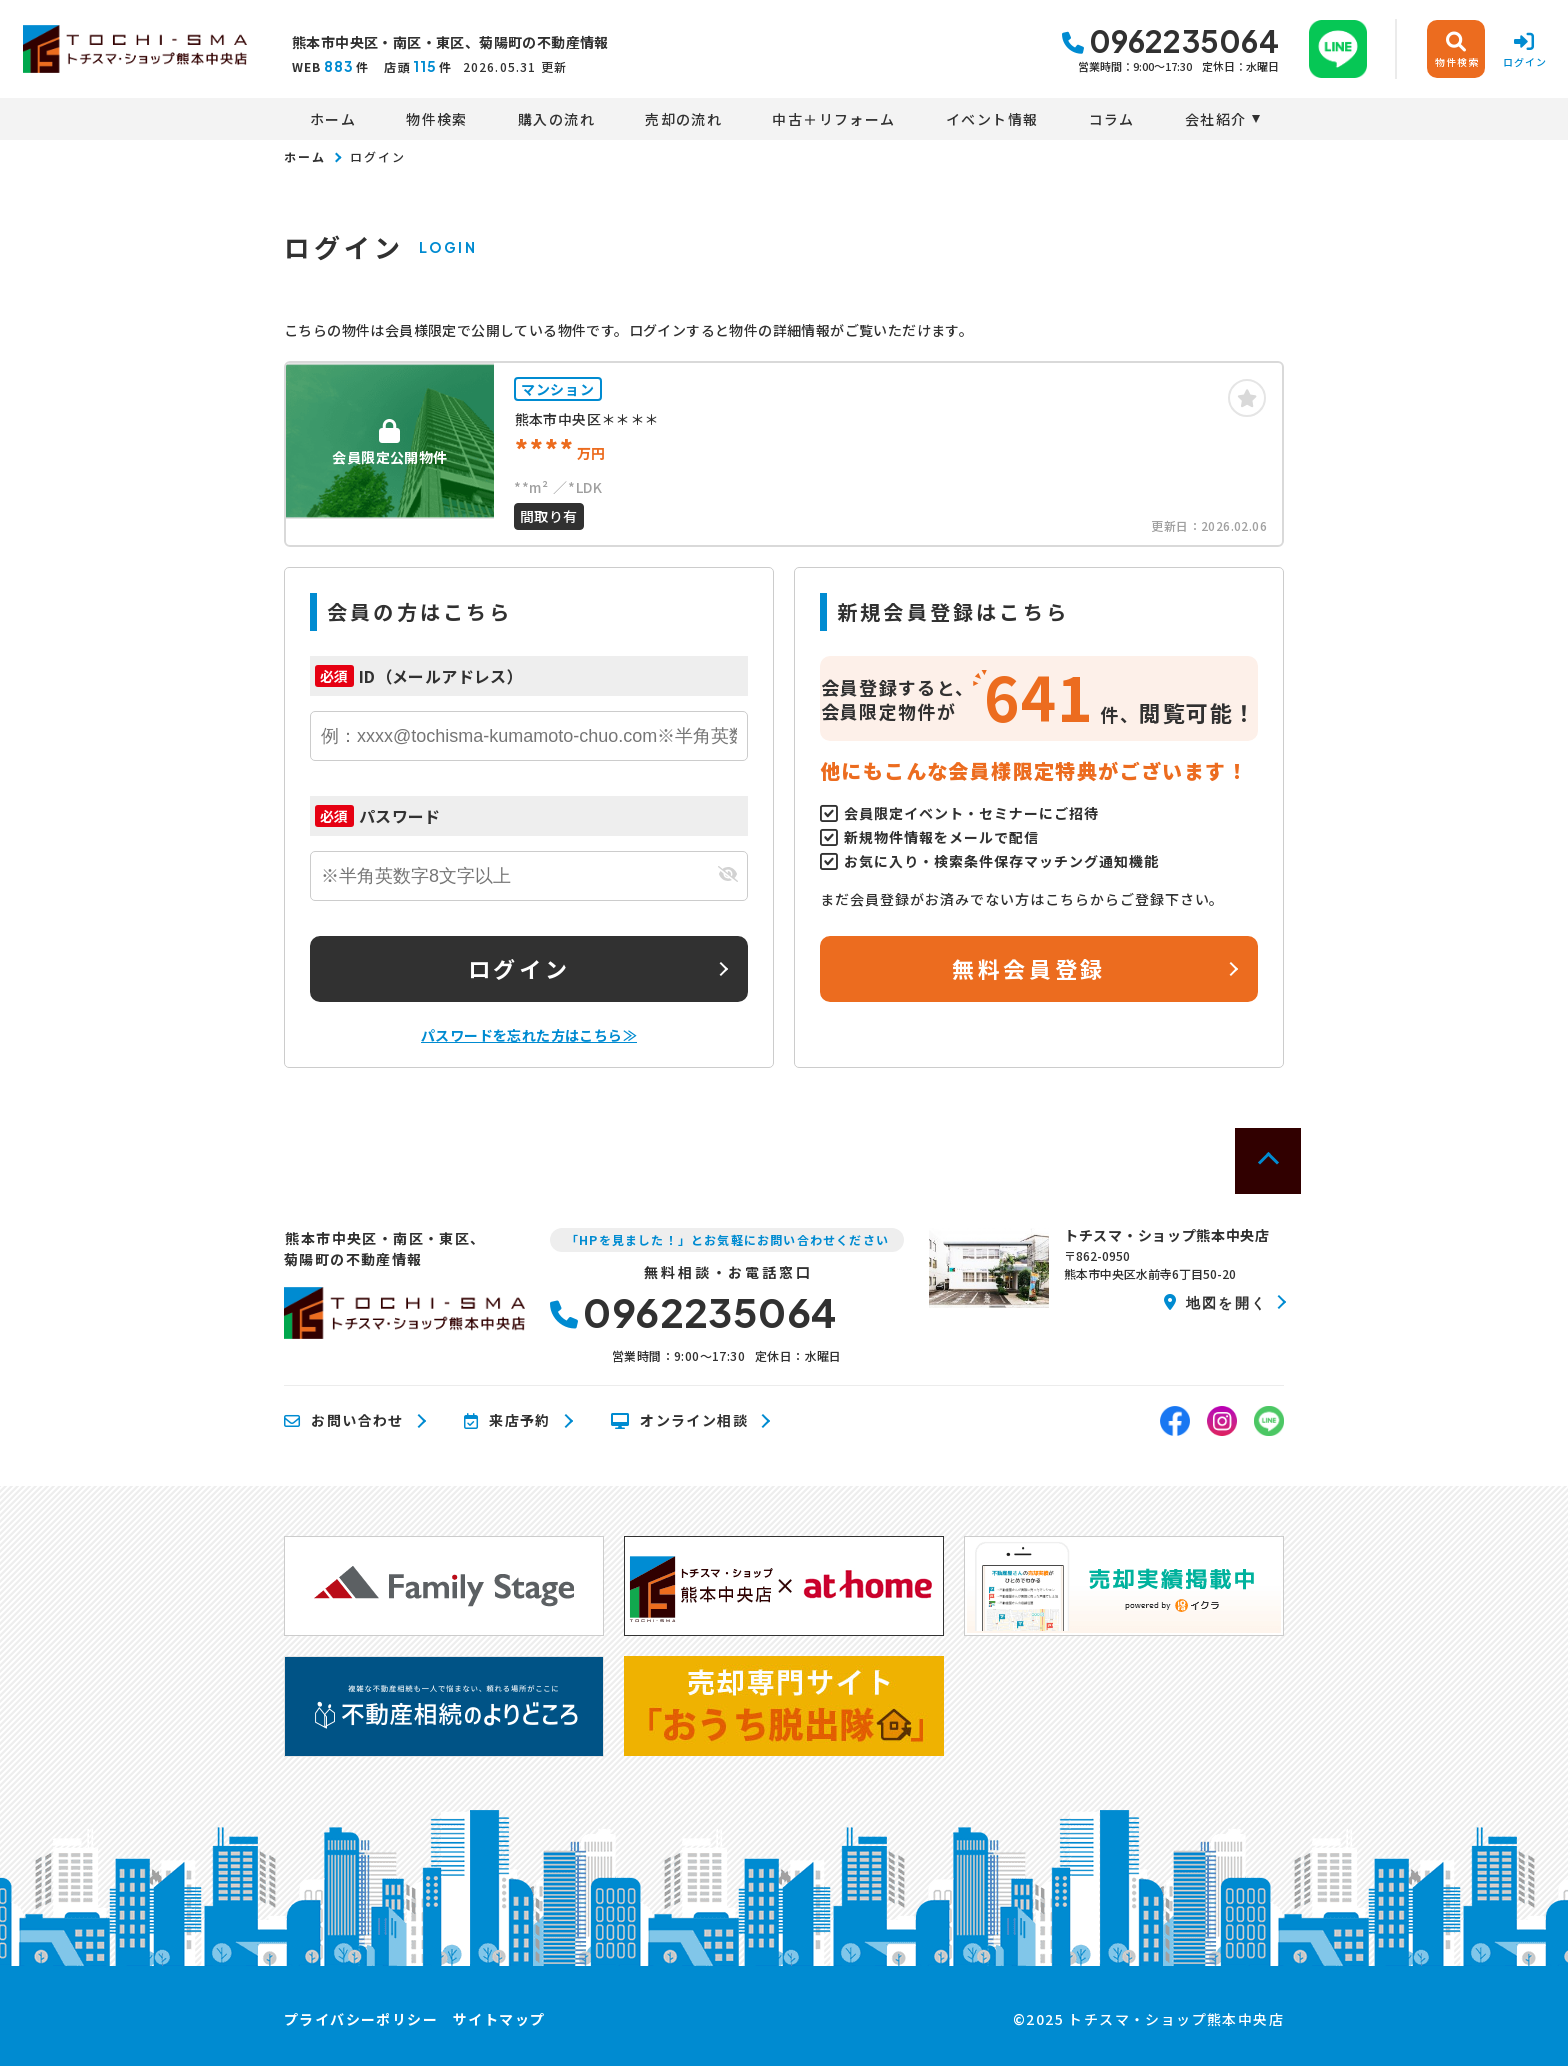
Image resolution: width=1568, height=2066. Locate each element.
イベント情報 (992, 119)
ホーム (333, 119)
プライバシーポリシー (361, 2019)
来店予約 (507, 1421)
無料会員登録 (1028, 968)
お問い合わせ (344, 1421)
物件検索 (437, 119)
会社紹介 (1216, 119)
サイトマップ (499, 2019)
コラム (1112, 119)
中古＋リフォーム (833, 119)
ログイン (519, 968)
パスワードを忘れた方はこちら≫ (529, 1035)
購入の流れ (556, 119)
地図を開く (1215, 1302)
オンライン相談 (679, 1421)
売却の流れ (683, 119)
